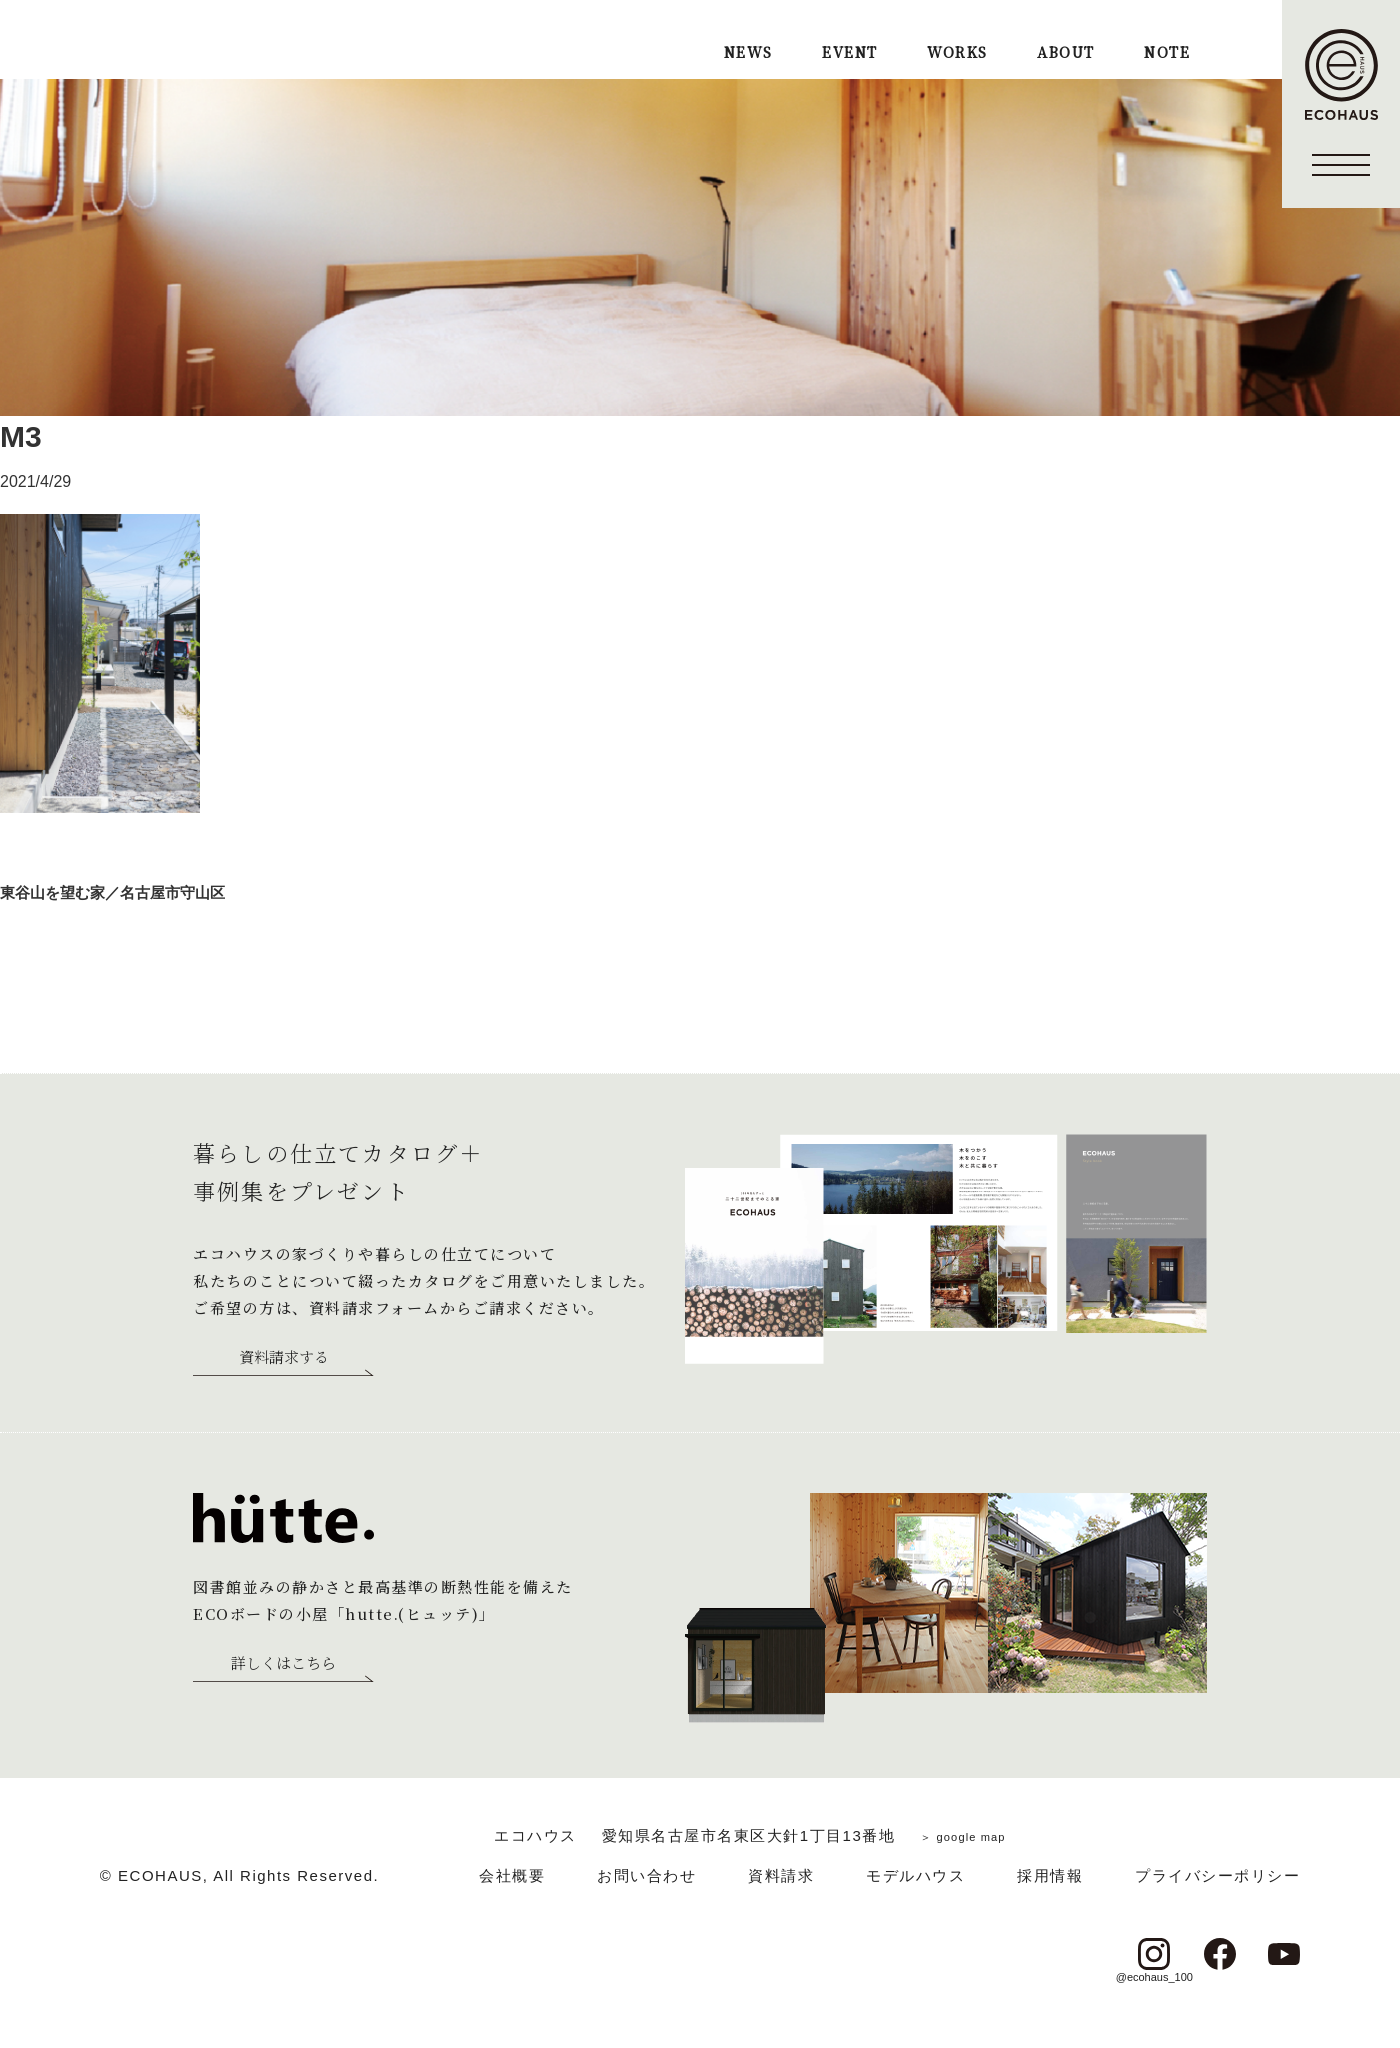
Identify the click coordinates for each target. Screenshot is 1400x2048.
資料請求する (284, 1358)
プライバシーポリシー (1217, 1875)
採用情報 (1050, 1875)
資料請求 (781, 1875)
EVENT (849, 53)
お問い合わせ (646, 1875)
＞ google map (963, 1835)
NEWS (748, 53)
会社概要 (512, 1875)
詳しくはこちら (283, 1664)
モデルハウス (915, 1875)
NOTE (1167, 53)
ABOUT (1065, 53)
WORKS (957, 53)
